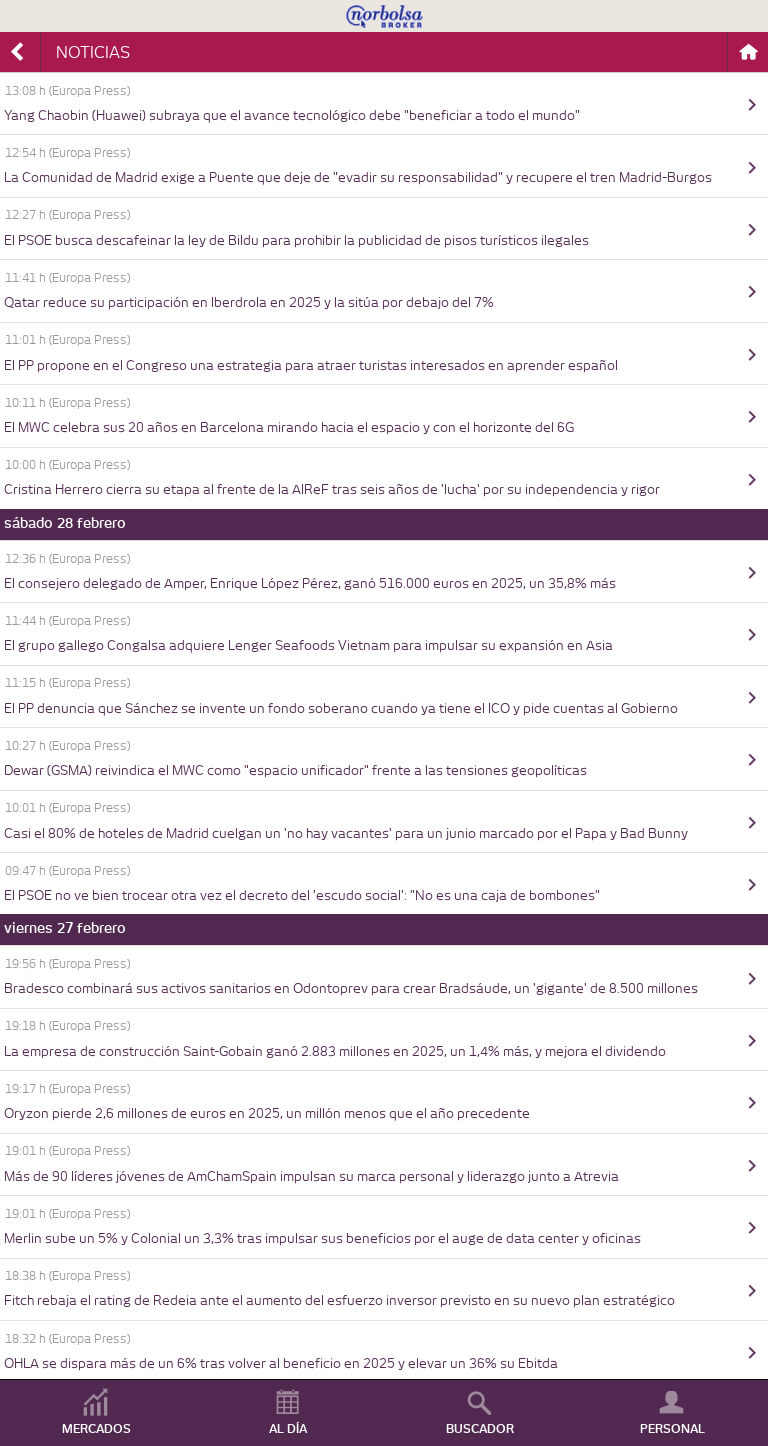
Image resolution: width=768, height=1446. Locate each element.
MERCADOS (96, 1429)
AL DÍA (288, 1429)
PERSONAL (672, 1429)
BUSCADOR (480, 1429)
